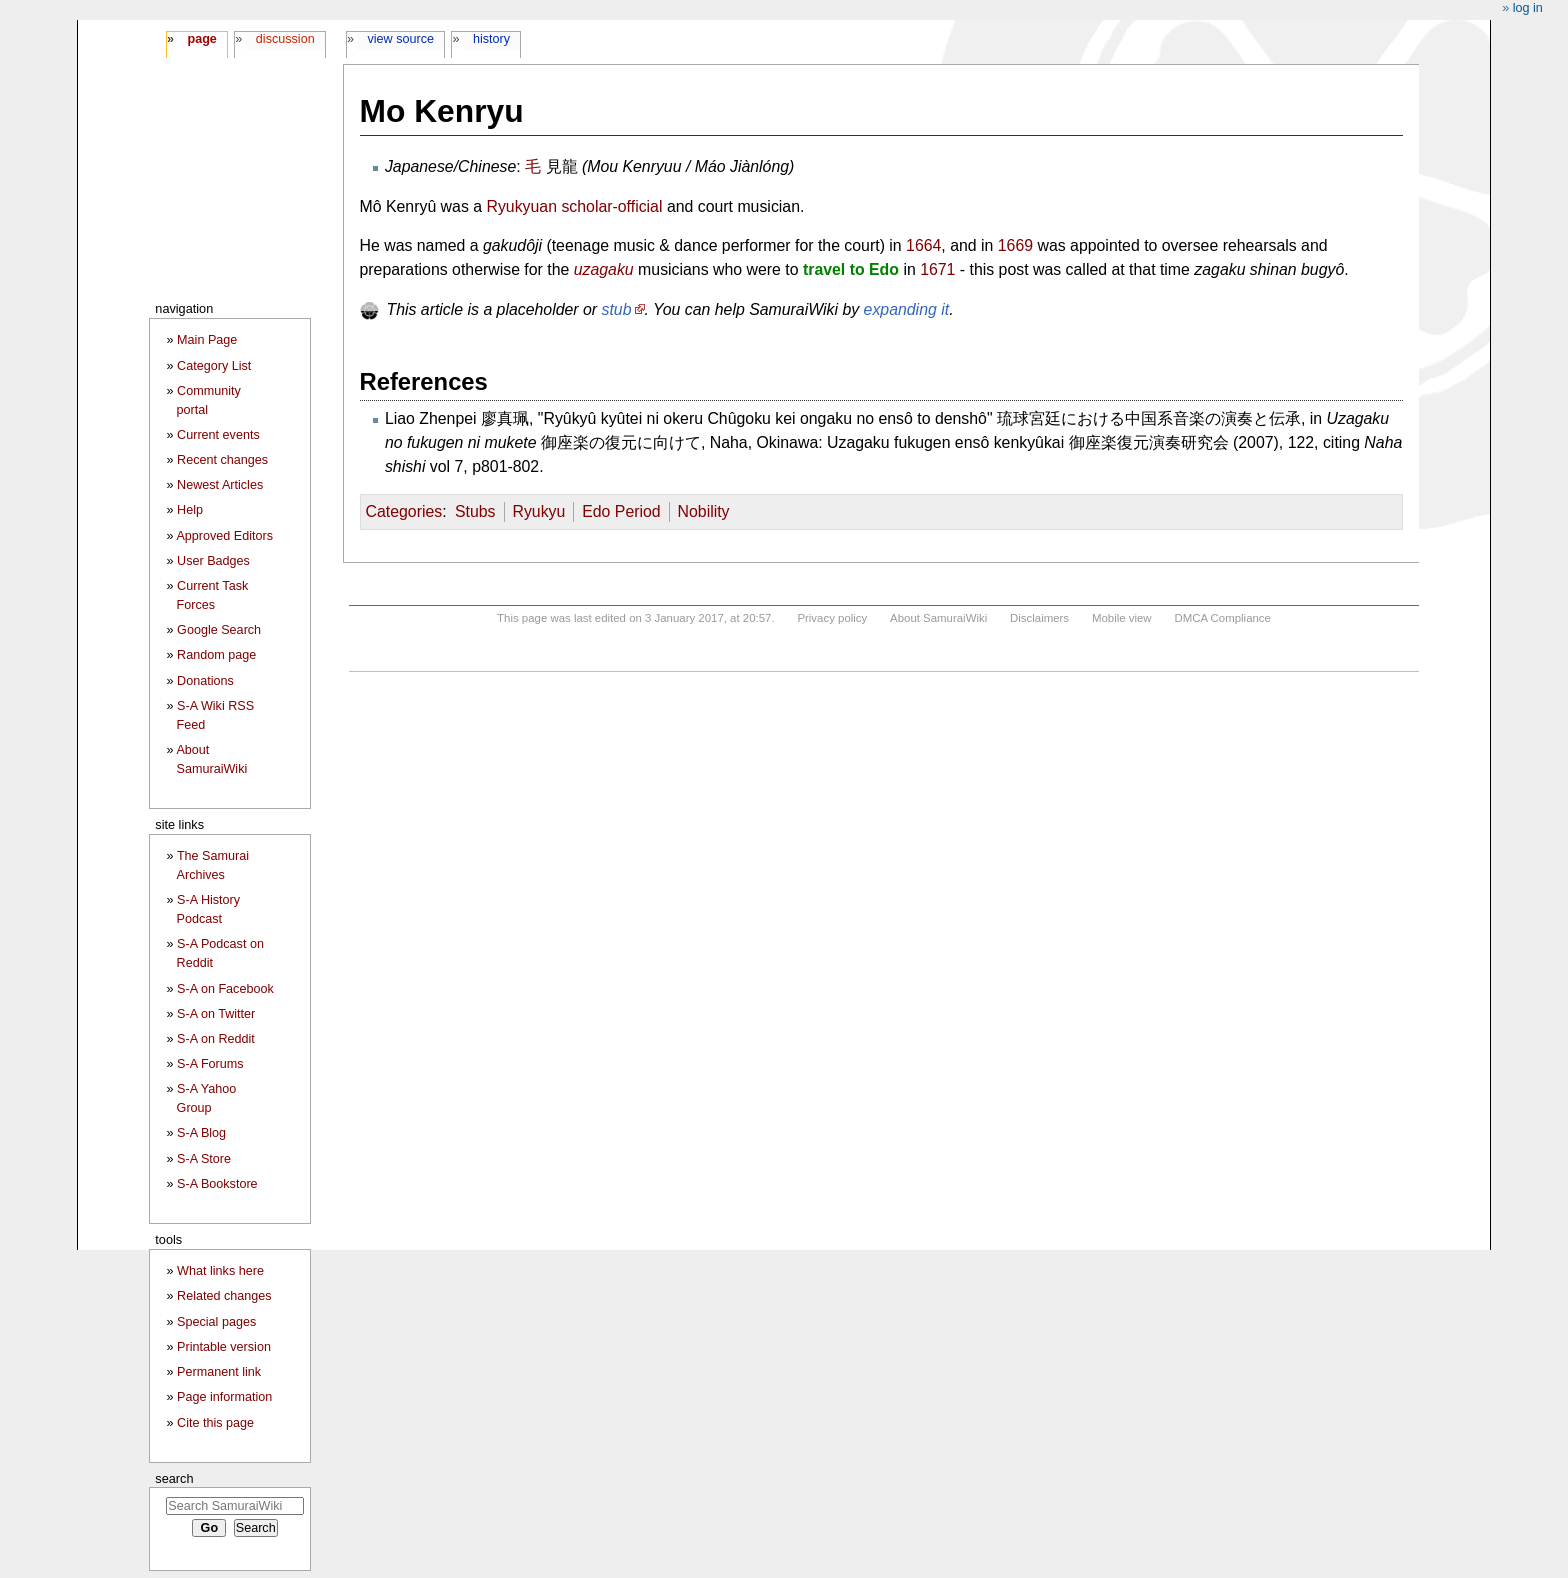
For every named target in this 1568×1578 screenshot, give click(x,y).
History (491, 39)
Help (190, 510)
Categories (404, 511)
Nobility (704, 511)
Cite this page (215, 1423)
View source (401, 39)
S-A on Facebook (225, 989)
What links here (220, 1271)
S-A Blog (201, 1133)
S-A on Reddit (216, 1039)
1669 (1015, 245)
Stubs (475, 511)
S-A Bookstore (217, 1184)
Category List (214, 366)
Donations (205, 681)
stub (617, 309)
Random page (216, 655)
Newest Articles (220, 485)
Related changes (224, 1296)
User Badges (213, 561)
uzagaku (604, 269)
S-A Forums (210, 1064)
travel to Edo (851, 269)
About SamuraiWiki (938, 618)
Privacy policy (832, 618)
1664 (923, 245)
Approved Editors (224, 536)
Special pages (216, 1322)
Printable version (224, 1347)
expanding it (907, 309)
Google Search (219, 630)
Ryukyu (538, 511)
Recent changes (222, 460)
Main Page (207, 340)
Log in (1528, 8)
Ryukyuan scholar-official (574, 206)
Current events (218, 435)
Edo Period (621, 511)
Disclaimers (1039, 618)
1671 (937, 269)
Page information (224, 1397)
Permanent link (219, 1372)
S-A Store (204, 1159)
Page (201, 39)
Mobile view (1122, 618)
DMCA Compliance (1222, 618)
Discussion (285, 39)
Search (174, 1478)
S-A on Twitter (216, 1014)
